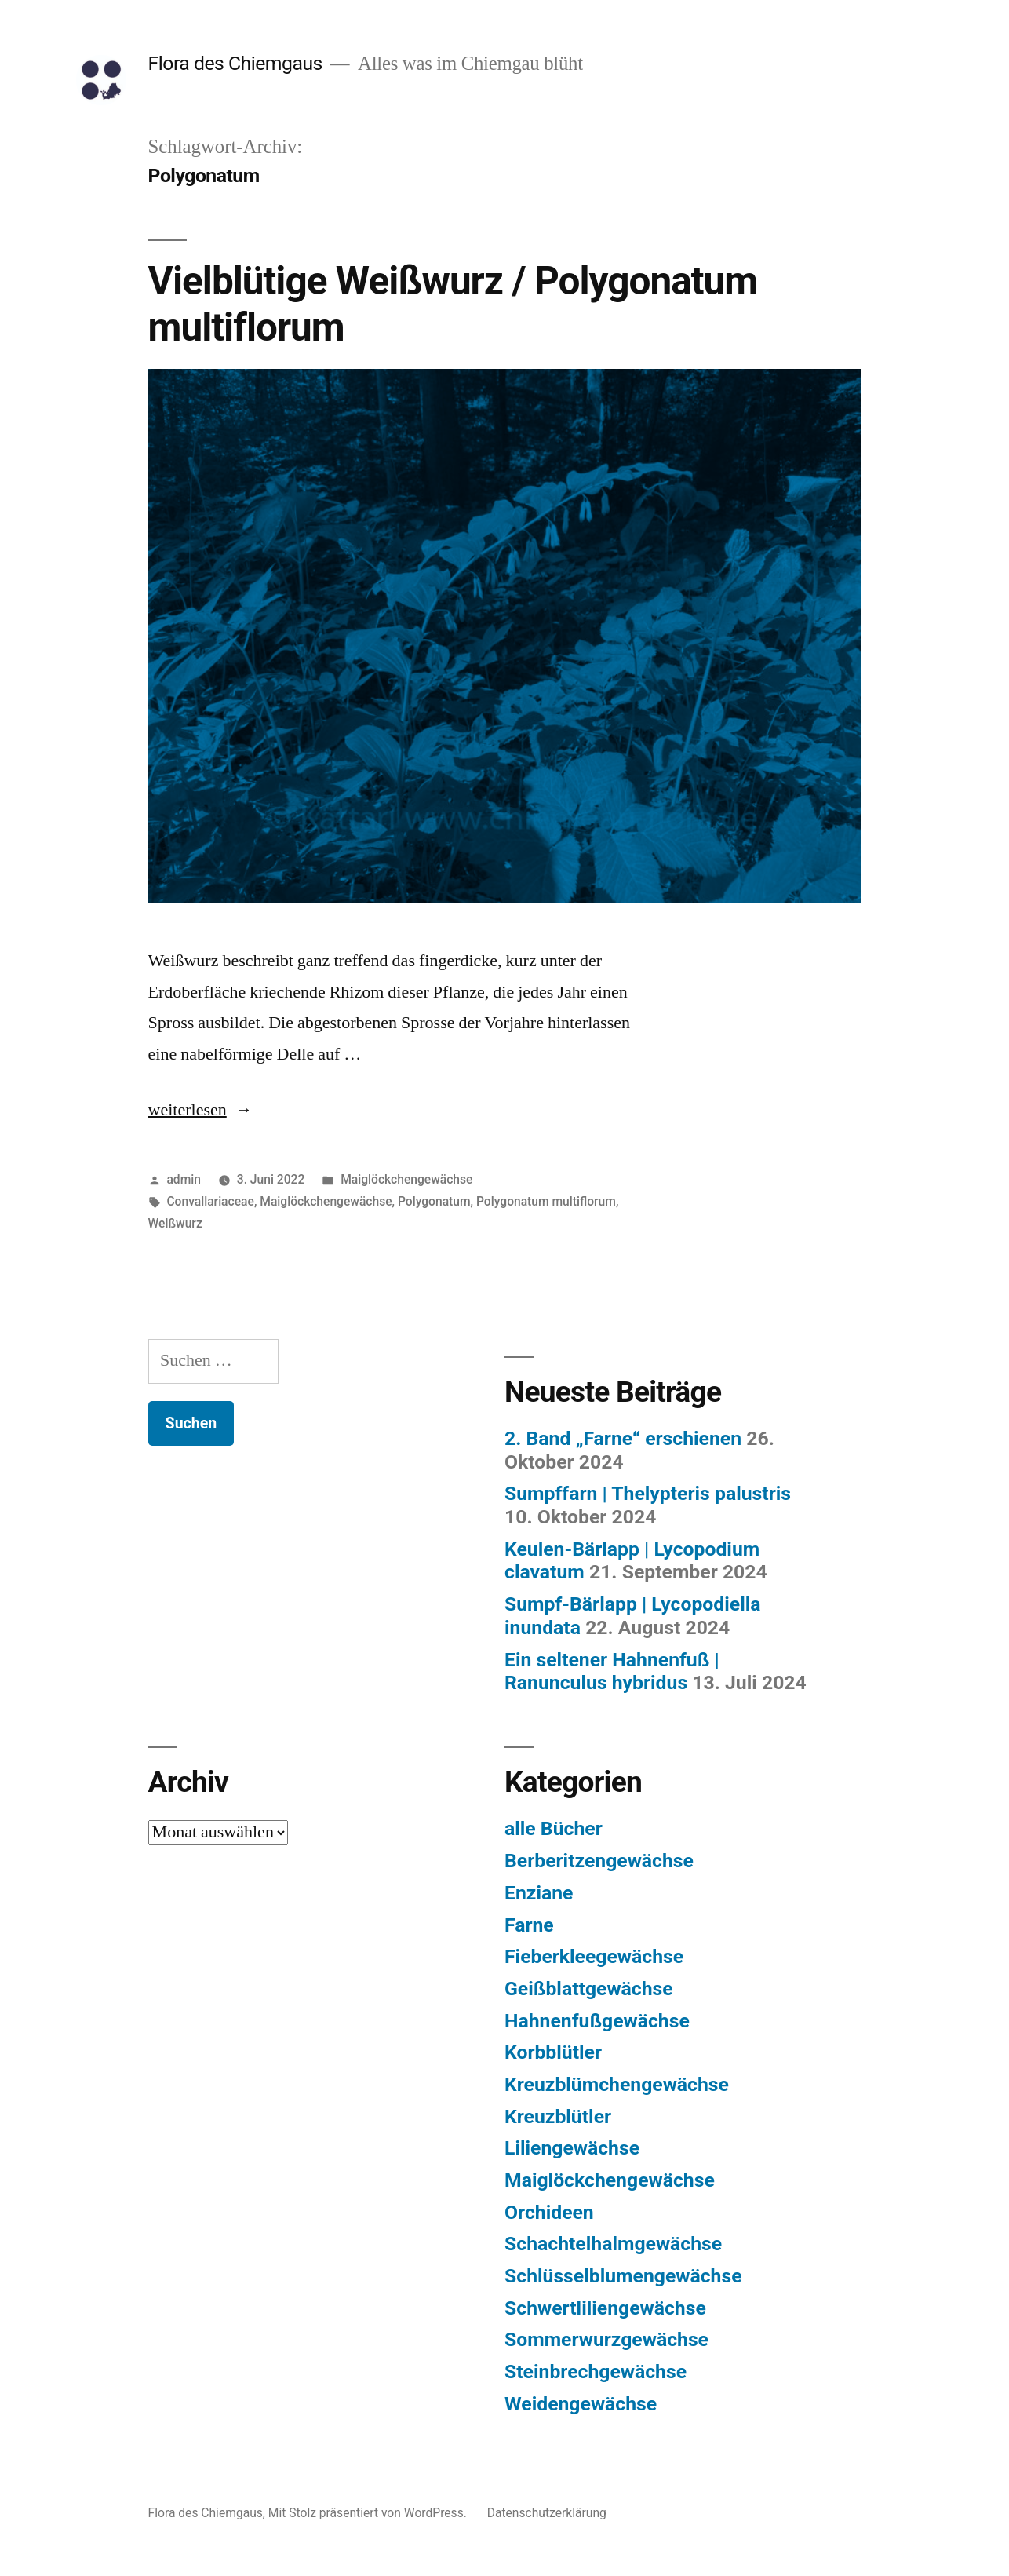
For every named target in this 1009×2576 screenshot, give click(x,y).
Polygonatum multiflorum (546, 1201)
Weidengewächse (580, 2403)
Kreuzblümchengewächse (616, 2084)
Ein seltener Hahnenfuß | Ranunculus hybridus (611, 1671)
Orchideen (549, 2212)
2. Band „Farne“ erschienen (622, 1438)
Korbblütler (553, 2052)
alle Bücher (553, 1828)
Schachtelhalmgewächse (613, 2243)
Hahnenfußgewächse (597, 2020)
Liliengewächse (571, 2147)
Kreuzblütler (557, 2116)
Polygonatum (434, 1201)
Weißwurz (175, 1223)
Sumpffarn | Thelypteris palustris (647, 1493)
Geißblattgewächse (588, 1988)
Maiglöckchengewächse (406, 1179)
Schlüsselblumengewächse (623, 2275)
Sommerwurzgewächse (606, 2339)
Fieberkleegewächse (593, 1956)
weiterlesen (193, 1110)
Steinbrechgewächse (595, 2371)
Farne (529, 1925)
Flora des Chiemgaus (235, 63)
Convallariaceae (209, 1201)
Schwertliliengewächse (605, 2308)
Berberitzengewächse (599, 1860)
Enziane (538, 1892)
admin (183, 1179)
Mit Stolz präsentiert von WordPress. (369, 2512)
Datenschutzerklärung (546, 2512)
